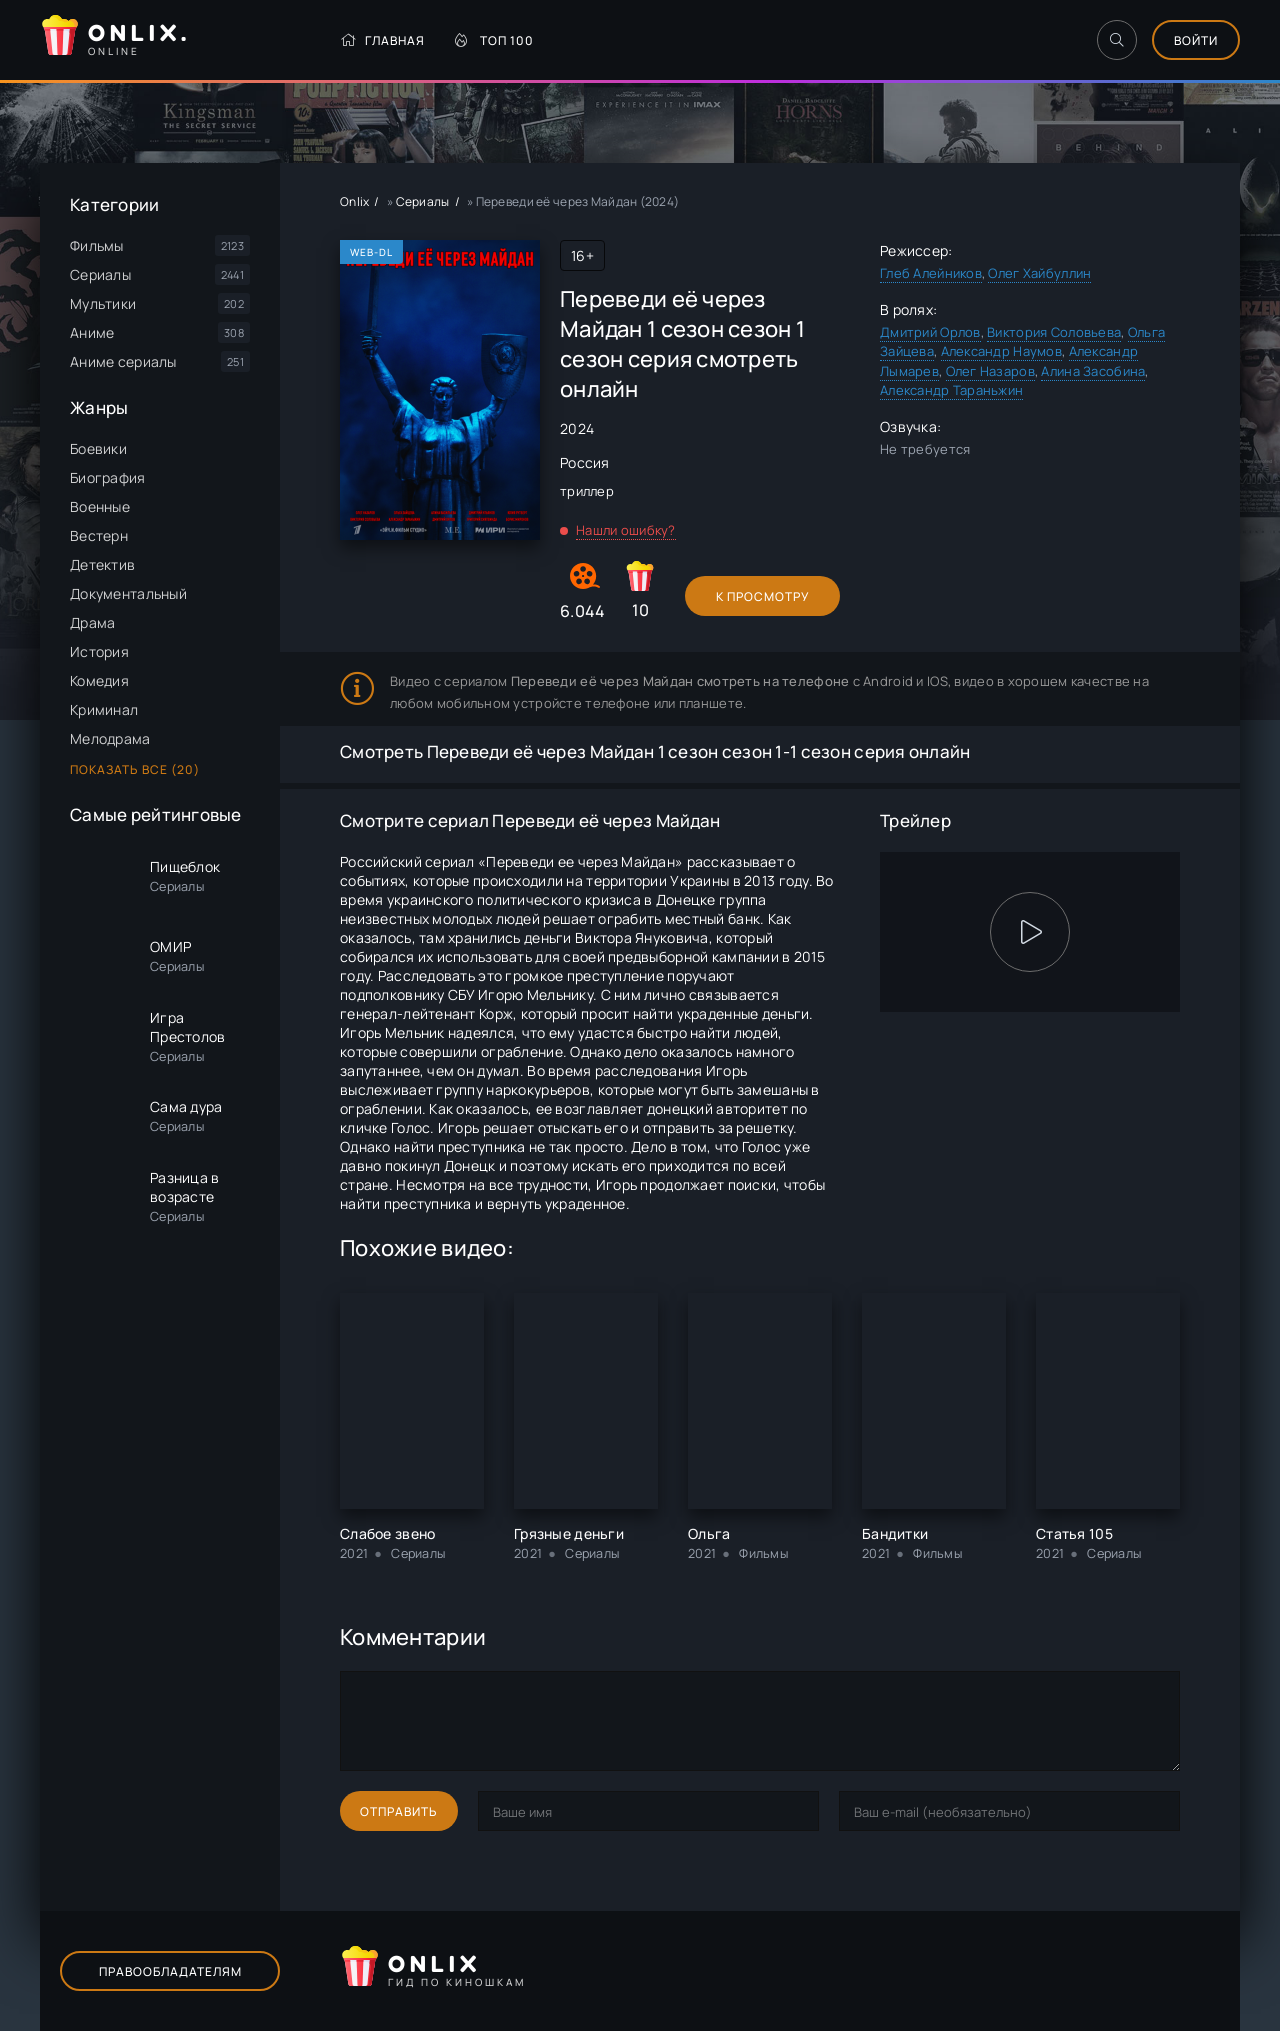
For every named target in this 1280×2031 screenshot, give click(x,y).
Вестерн (99, 535)
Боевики (98, 448)
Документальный (128, 593)
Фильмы (97, 245)
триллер (587, 491)
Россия (585, 462)
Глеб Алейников (931, 273)
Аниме (92, 332)
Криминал (104, 709)
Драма (92, 622)
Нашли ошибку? (626, 530)
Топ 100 (494, 40)
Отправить (399, 1811)
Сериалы (100, 274)
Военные (100, 506)
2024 (577, 428)
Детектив (102, 564)
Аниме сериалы (123, 361)
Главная (382, 40)
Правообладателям (170, 1971)
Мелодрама (110, 738)
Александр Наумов (1001, 351)
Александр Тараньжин (951, 390)
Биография (108, 477)
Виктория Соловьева (1054, 332)
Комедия (99, 680)
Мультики (103, 303)
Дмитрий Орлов (930, 332)
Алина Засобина (1093, 371)
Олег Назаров (990, 371)
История (99, 651)
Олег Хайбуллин (1039, 273)
